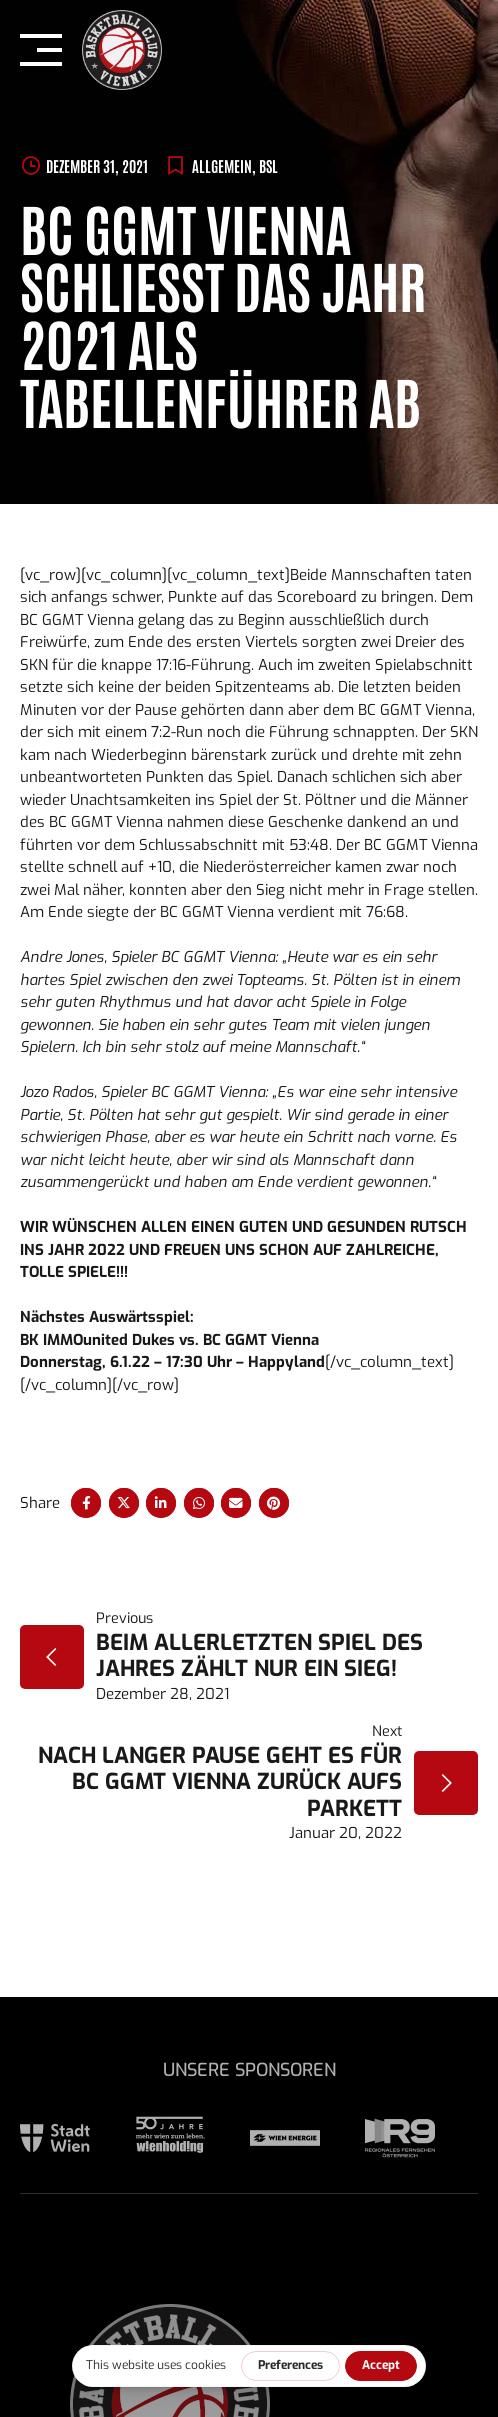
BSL (268, 165)
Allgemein (222, 165)
